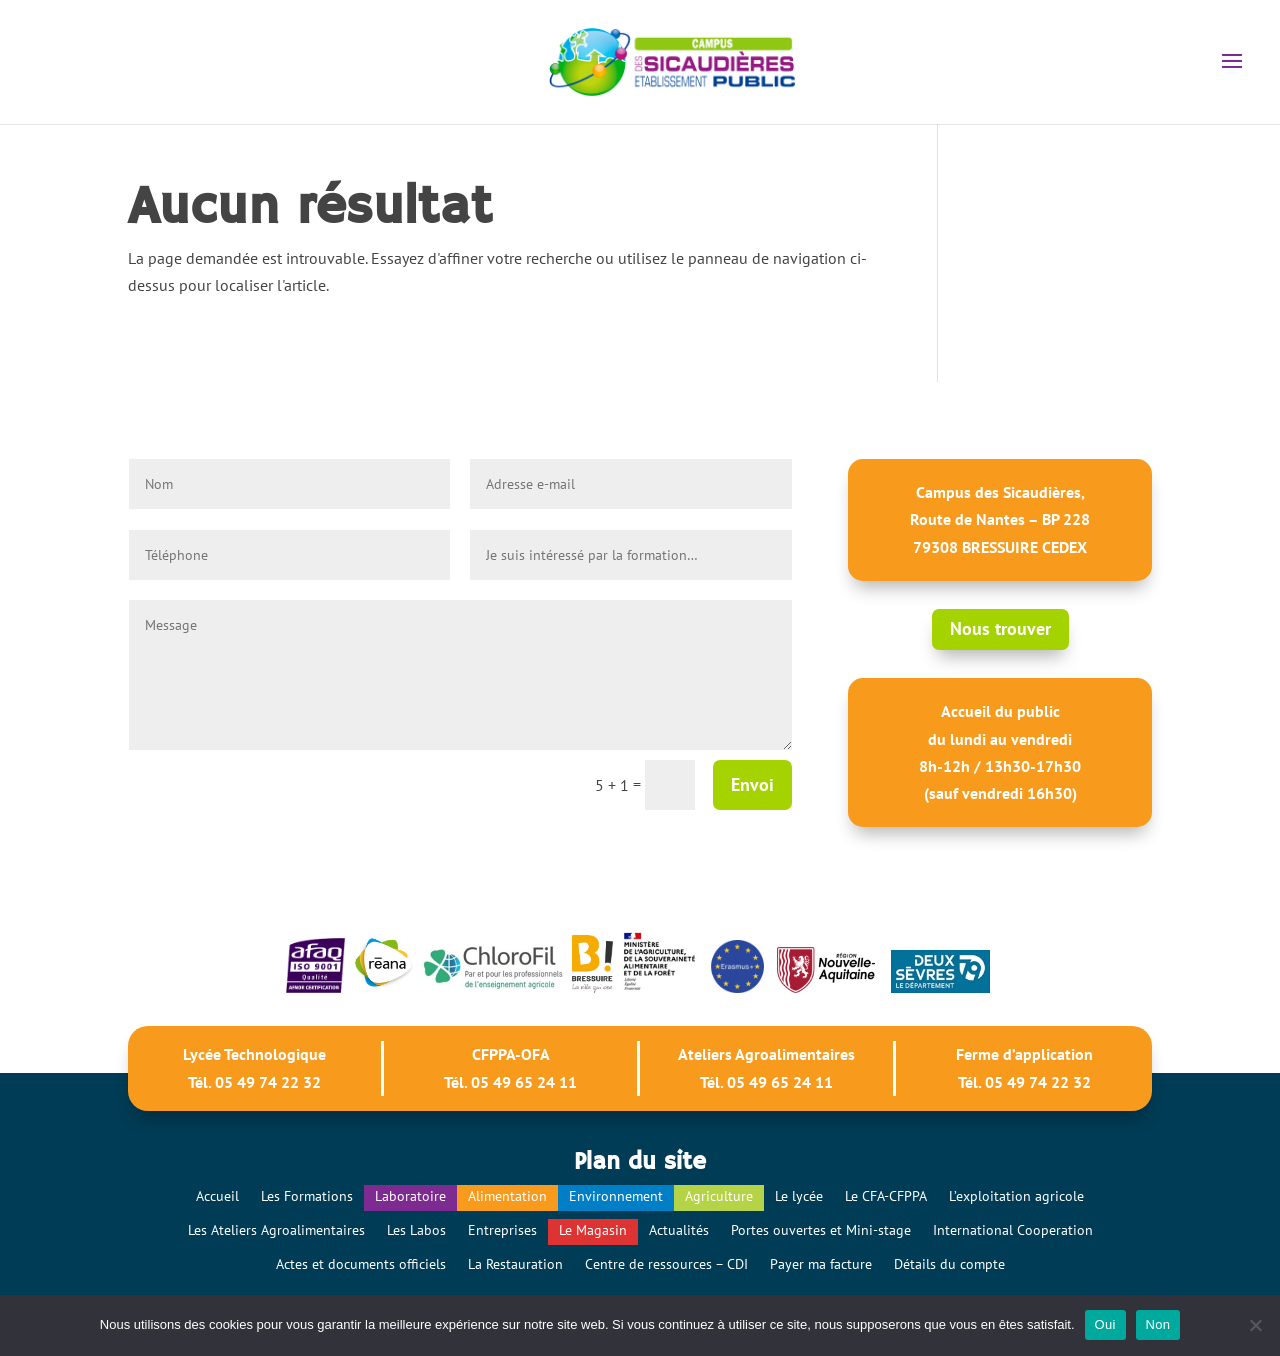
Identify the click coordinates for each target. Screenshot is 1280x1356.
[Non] (1255, 1325)
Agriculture (719, 1196)
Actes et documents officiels (361, 1264)
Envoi (752, 784)
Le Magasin (593, 1230)
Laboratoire (410, 1196)
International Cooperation (1013, 1230)
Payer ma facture (821, 1264)
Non (1158, 1324)
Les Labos (416, 1230)
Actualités (679, 1230)
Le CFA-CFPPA (886, 1196)
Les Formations (307, 1196)
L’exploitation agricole (1016, 1196)
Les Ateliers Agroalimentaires (276, 1230)
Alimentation (507, 1196)
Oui (1105, 1324)
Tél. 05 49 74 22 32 (254, 1082)
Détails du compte (949, 1264)
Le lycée (799, 1196)
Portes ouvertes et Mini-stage (821, 1230)
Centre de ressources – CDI (666, 1264)
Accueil (217, 1196)
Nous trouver (1000, 628)
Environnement (616, 1196)
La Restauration (515, 1264)
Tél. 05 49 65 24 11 (510, 1082)
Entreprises (502, 1230)
